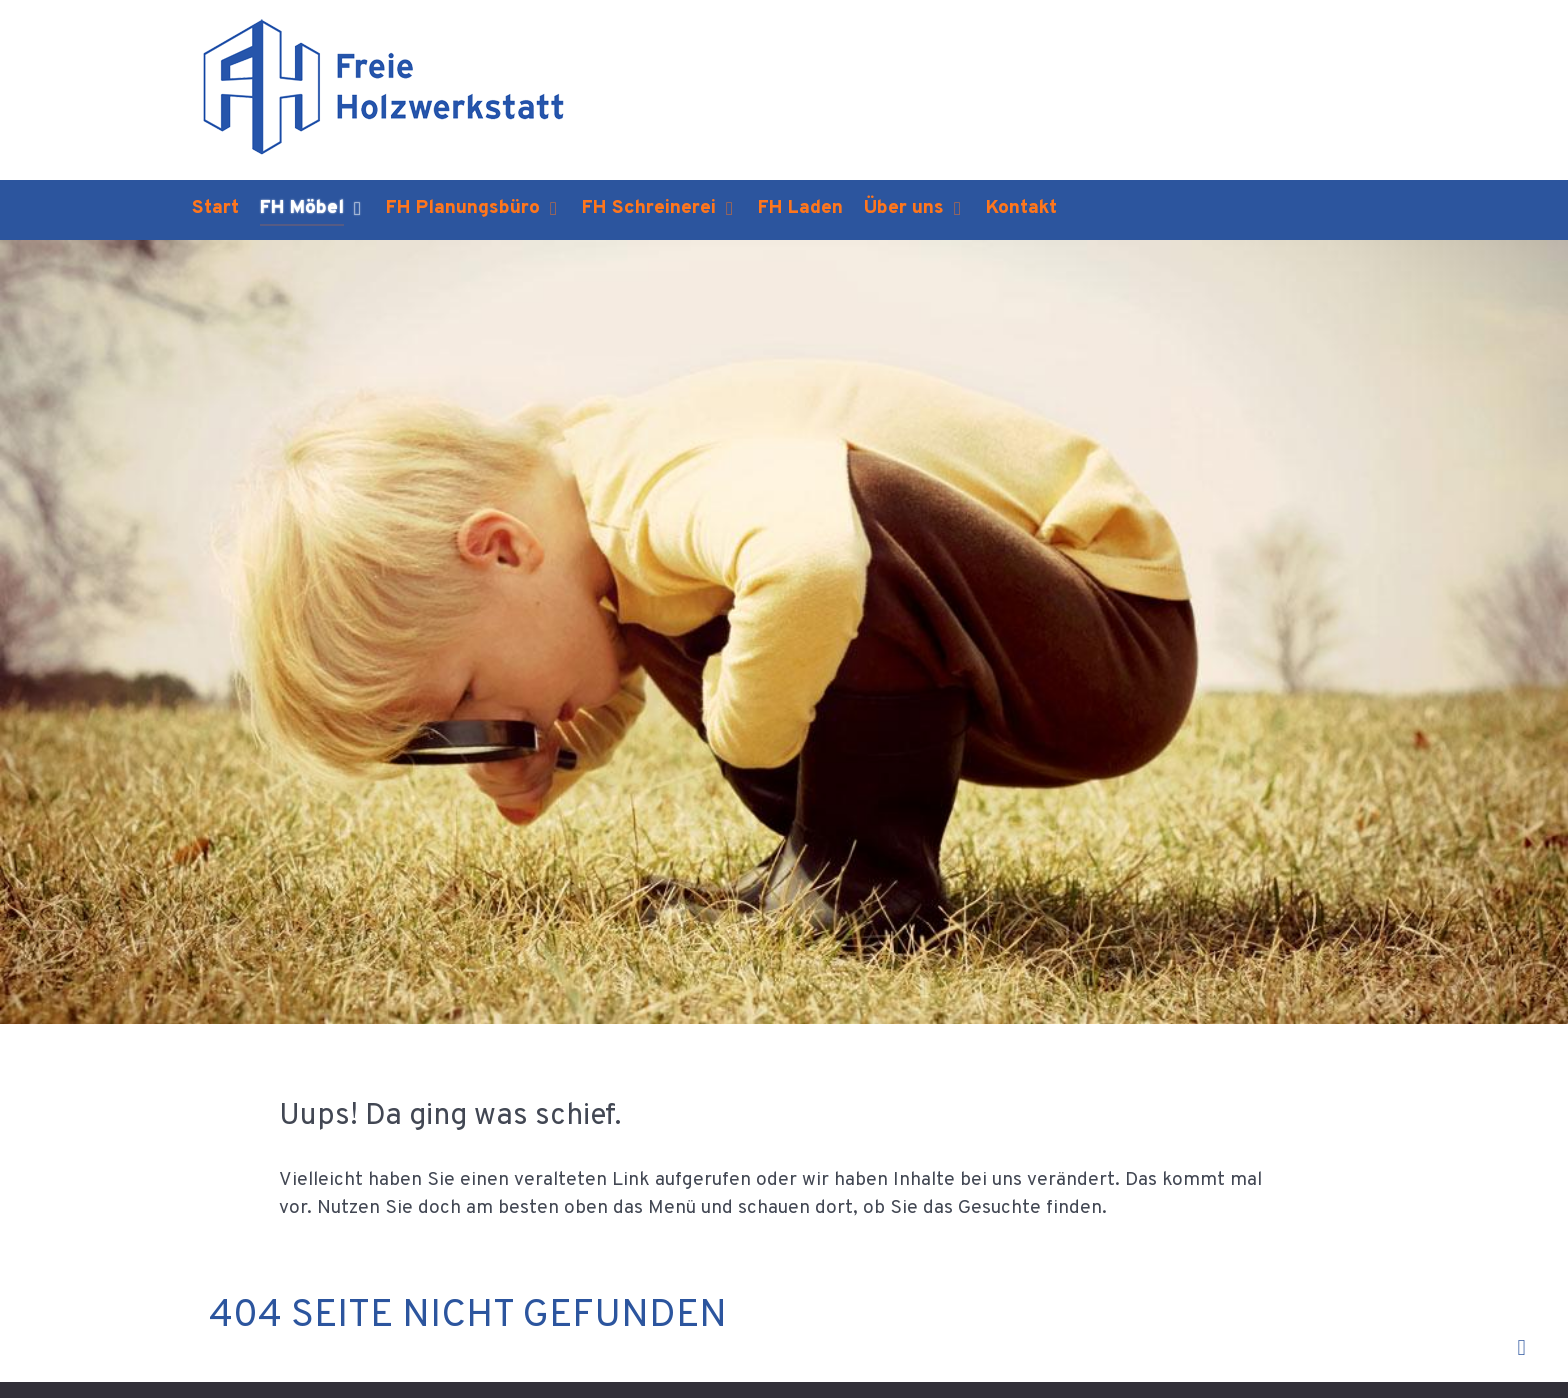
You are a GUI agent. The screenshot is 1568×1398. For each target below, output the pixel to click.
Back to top (1467, 1349)
